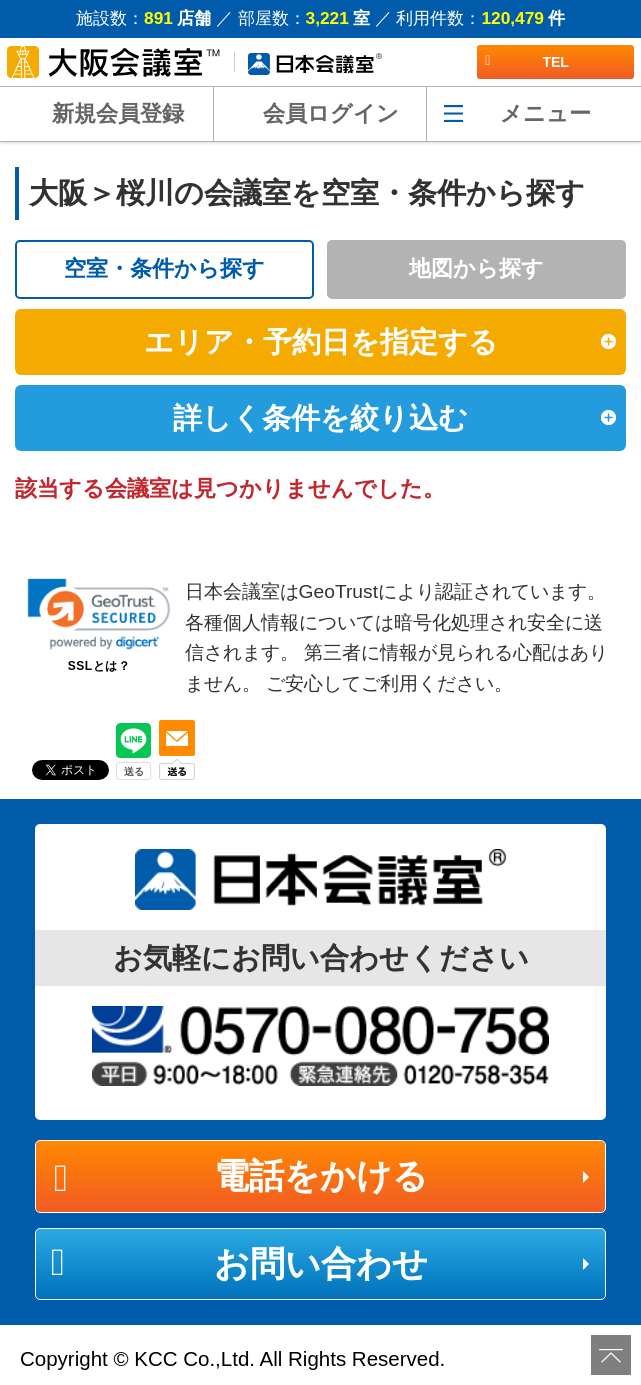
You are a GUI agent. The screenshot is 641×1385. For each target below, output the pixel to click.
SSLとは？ (99, 666)
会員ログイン (331, 113)
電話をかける (321, 1175)
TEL (527, 62)
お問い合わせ (321, 1263)
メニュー (545, 113)
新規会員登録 (118, 113)
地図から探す (476, 268)
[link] (99, 614)
